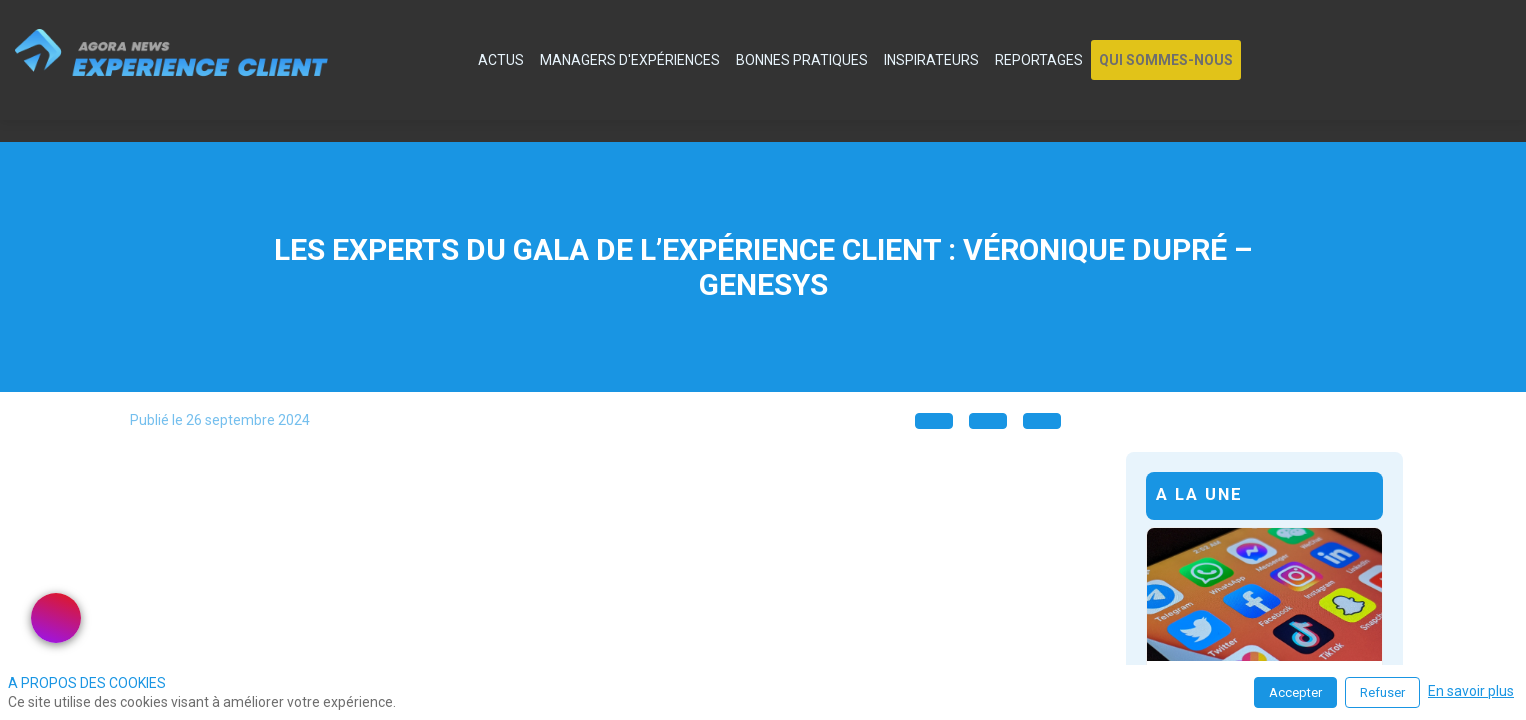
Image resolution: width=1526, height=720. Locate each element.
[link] (501, 60)
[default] (458, 60)
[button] (1166, 60)
